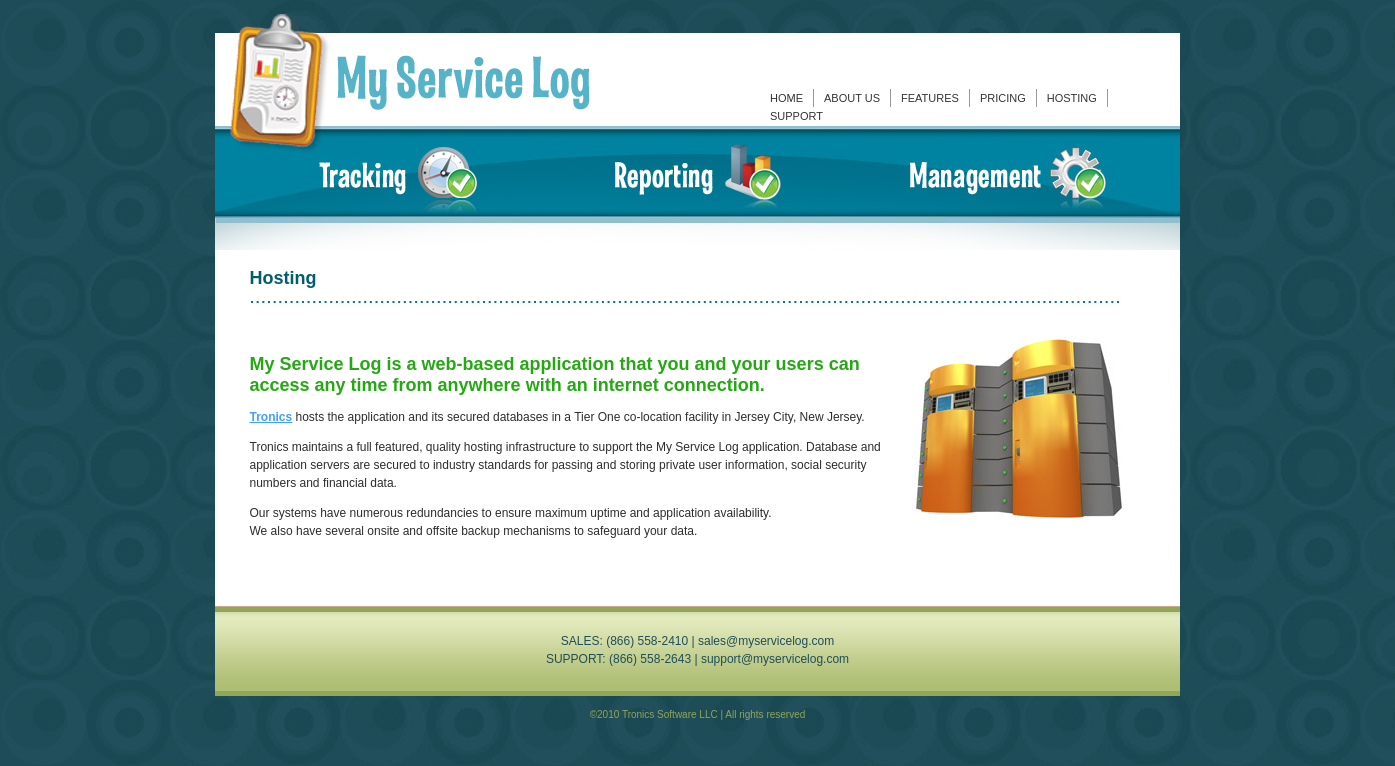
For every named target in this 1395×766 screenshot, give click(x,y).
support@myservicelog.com (775, 659)
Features (930, 98)
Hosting (1072, 98)
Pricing (1003, 98)
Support (796, 116)
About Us (852, 98)
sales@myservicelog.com (766, 641)
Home (786, 98)
